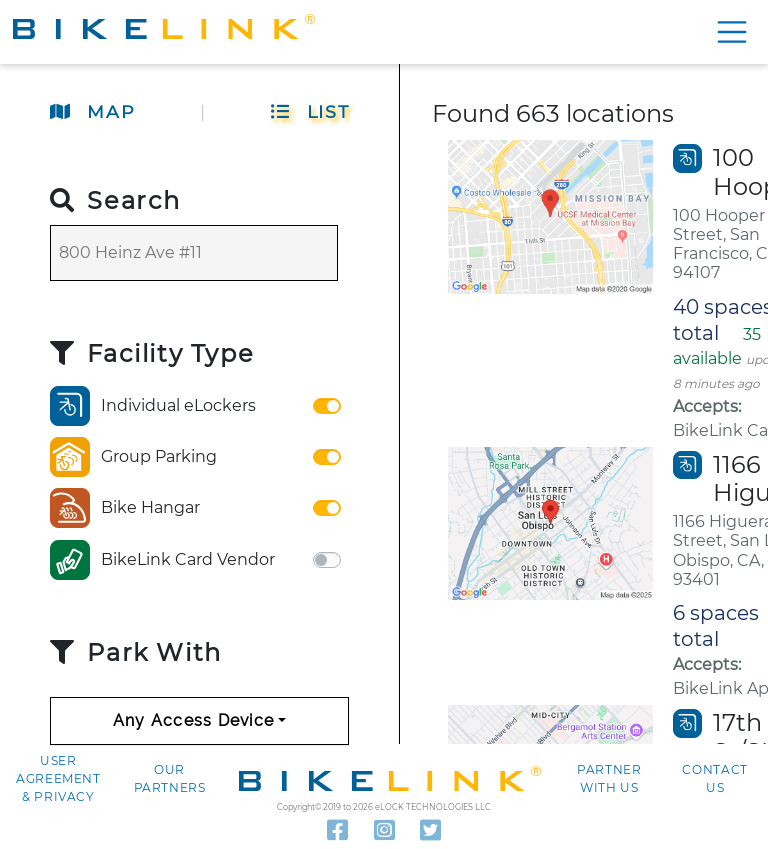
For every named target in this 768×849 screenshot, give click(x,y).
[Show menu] (728, 32)
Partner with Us (609, 778)
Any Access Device (194, 720)
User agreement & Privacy (58, 778)
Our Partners (170, 778)
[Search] (194, 253)
